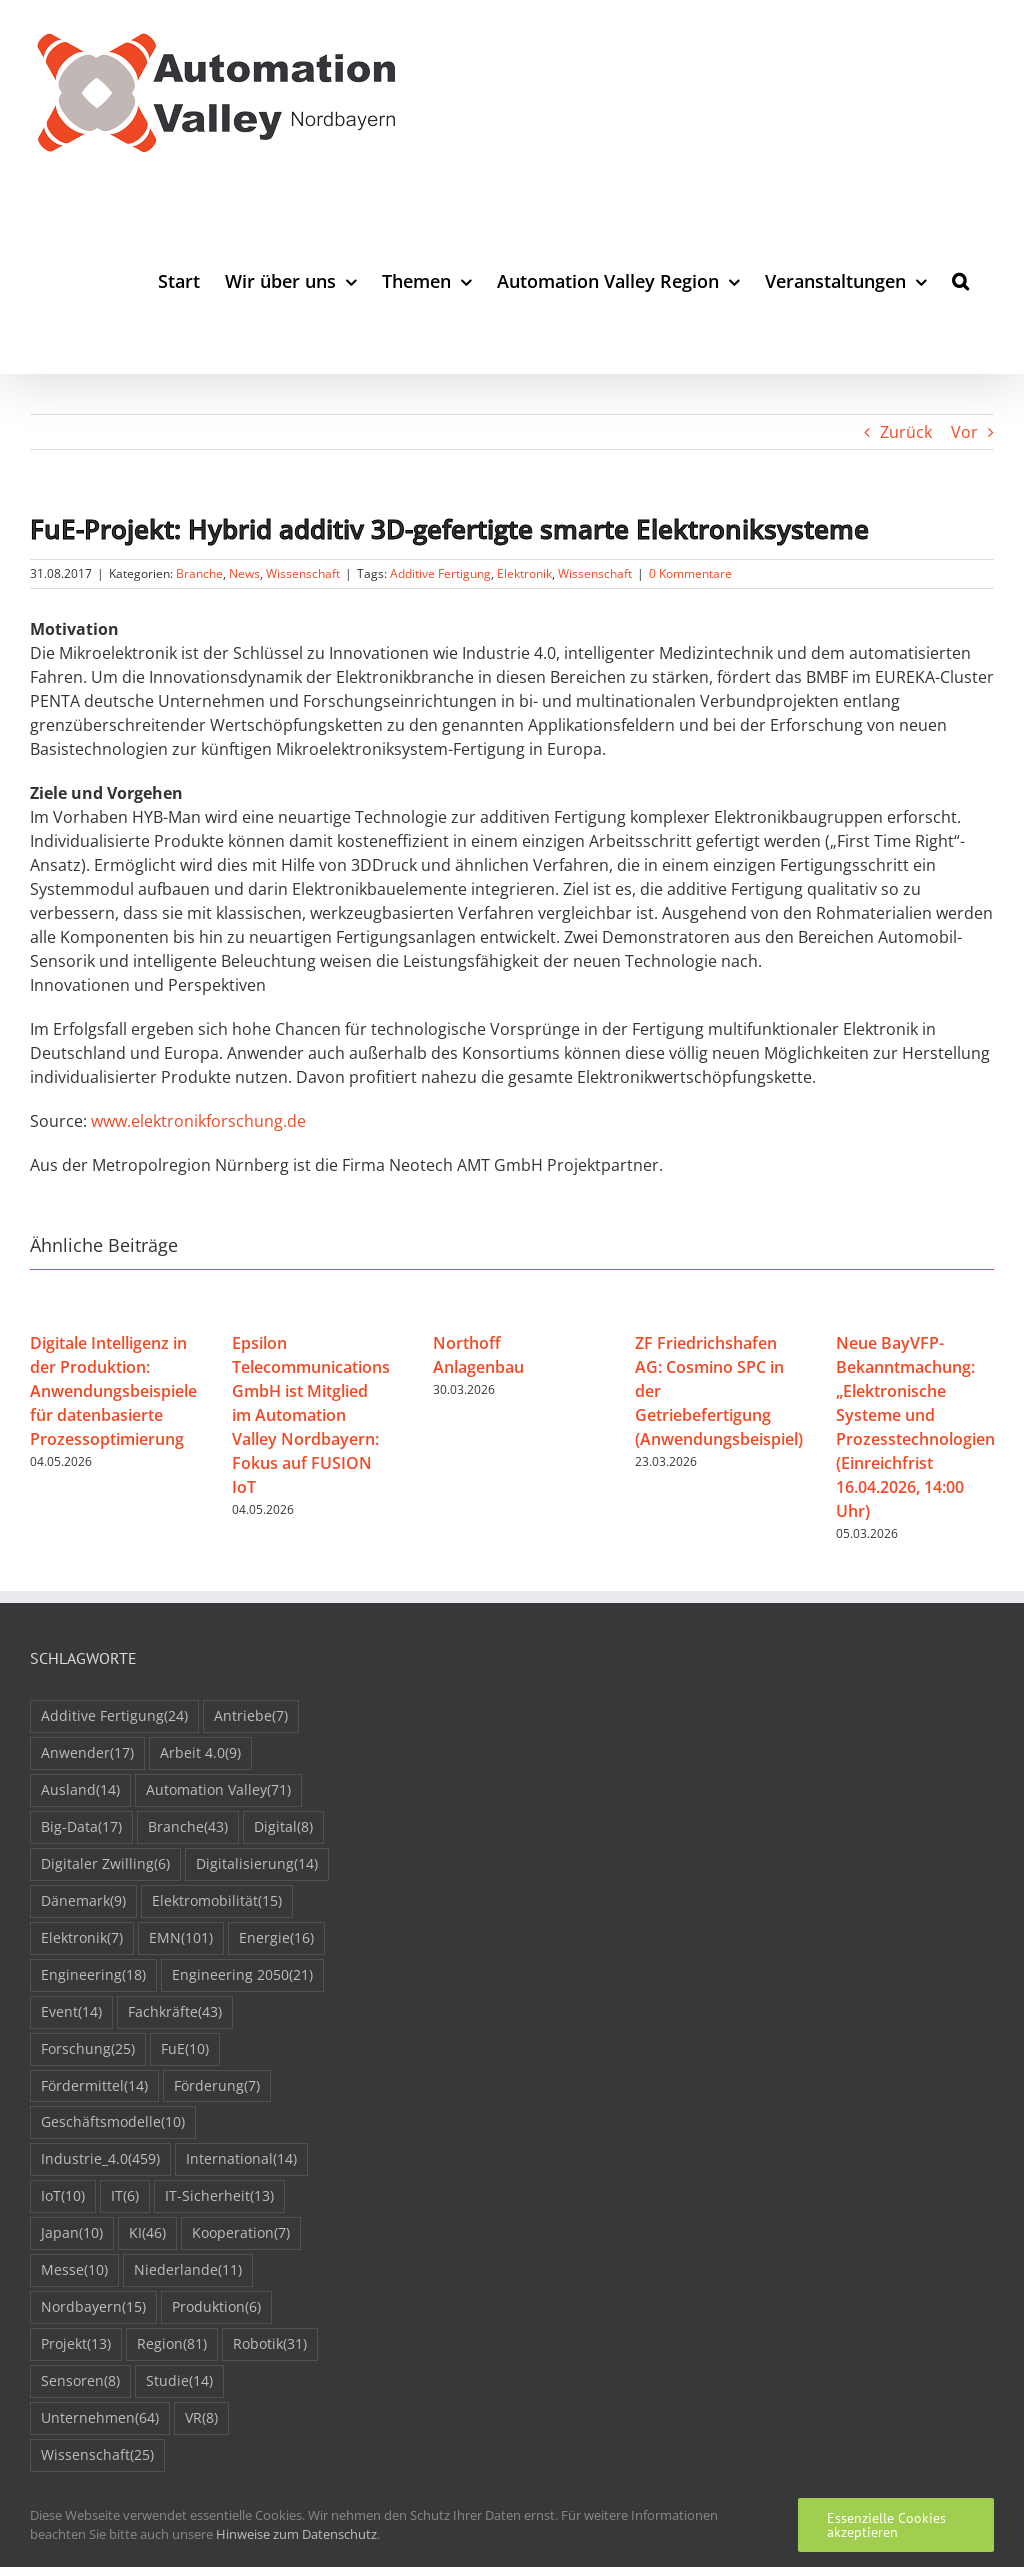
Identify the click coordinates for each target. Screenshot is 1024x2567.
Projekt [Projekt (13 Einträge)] (76, 2344)
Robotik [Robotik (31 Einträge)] (270, 2344)
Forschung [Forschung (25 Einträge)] (88, 2049)
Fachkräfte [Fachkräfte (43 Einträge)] (175, 2012)
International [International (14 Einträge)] (241, 2159)
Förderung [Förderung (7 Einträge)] (217, 2086)
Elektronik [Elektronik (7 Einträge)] (82, 1938)
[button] (960, 280)
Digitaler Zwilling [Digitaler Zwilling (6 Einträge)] (105, 1864)
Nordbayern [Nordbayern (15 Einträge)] (93, 2307)
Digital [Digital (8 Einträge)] (283, 1827)
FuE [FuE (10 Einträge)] (185, 2049)
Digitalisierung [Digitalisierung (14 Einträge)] (257, 1864)
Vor (964, 432)
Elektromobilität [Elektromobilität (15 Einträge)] (217, 1901)
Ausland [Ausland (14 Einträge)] (80, 1790)
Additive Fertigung (440, 573)
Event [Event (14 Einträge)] (71, 2012)
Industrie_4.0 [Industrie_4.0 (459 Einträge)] (100, 2159)
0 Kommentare (690, 573)
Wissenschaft (303, 573)
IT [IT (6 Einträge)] (125, 2196)
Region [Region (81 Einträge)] (172, 2344)
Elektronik (524, 573)
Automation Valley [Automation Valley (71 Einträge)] (218, 1790)
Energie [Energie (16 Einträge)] (276, 1938)
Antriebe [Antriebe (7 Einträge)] (251, 1716)
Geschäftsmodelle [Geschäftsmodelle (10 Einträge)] (113, 2122)
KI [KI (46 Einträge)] (147, 2233)
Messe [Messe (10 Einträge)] (74, 2270)
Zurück (906, 432)
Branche (199, 573)
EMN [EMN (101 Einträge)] (181, 1938)
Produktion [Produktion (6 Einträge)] (216, 2307)
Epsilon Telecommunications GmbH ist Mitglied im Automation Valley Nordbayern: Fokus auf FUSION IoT (311, 1415)
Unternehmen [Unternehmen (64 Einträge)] (100, 2418)
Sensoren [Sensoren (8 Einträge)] (80, 2381)
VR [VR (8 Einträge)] (201, 2418)
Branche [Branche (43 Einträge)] (188, 1827)
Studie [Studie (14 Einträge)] (179, 2381)
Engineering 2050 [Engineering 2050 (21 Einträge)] (242, 1975)
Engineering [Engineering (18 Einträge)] (93, 1975)
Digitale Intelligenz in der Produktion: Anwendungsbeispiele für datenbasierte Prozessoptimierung (113, 1391)
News (244, 573)
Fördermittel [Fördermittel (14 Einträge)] (94, 2086)
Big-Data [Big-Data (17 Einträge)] (81, 1827)
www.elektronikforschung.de (198, 1121)
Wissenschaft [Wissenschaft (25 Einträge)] (97, 2455)
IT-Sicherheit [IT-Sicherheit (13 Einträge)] (219, 2196)
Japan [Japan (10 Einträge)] (72, 2233)
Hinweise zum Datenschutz (296, 2534)
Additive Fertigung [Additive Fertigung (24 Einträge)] (114, 1716)
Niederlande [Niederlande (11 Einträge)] (188, 2270)
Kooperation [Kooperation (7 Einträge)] (241, 2233)
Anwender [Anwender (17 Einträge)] (87, 1753)
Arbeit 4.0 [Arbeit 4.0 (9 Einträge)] (200, 1753)
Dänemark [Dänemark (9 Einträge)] (83, 1901)
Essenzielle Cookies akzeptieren (886, 2525)
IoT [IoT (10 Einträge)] (63, 2196)
